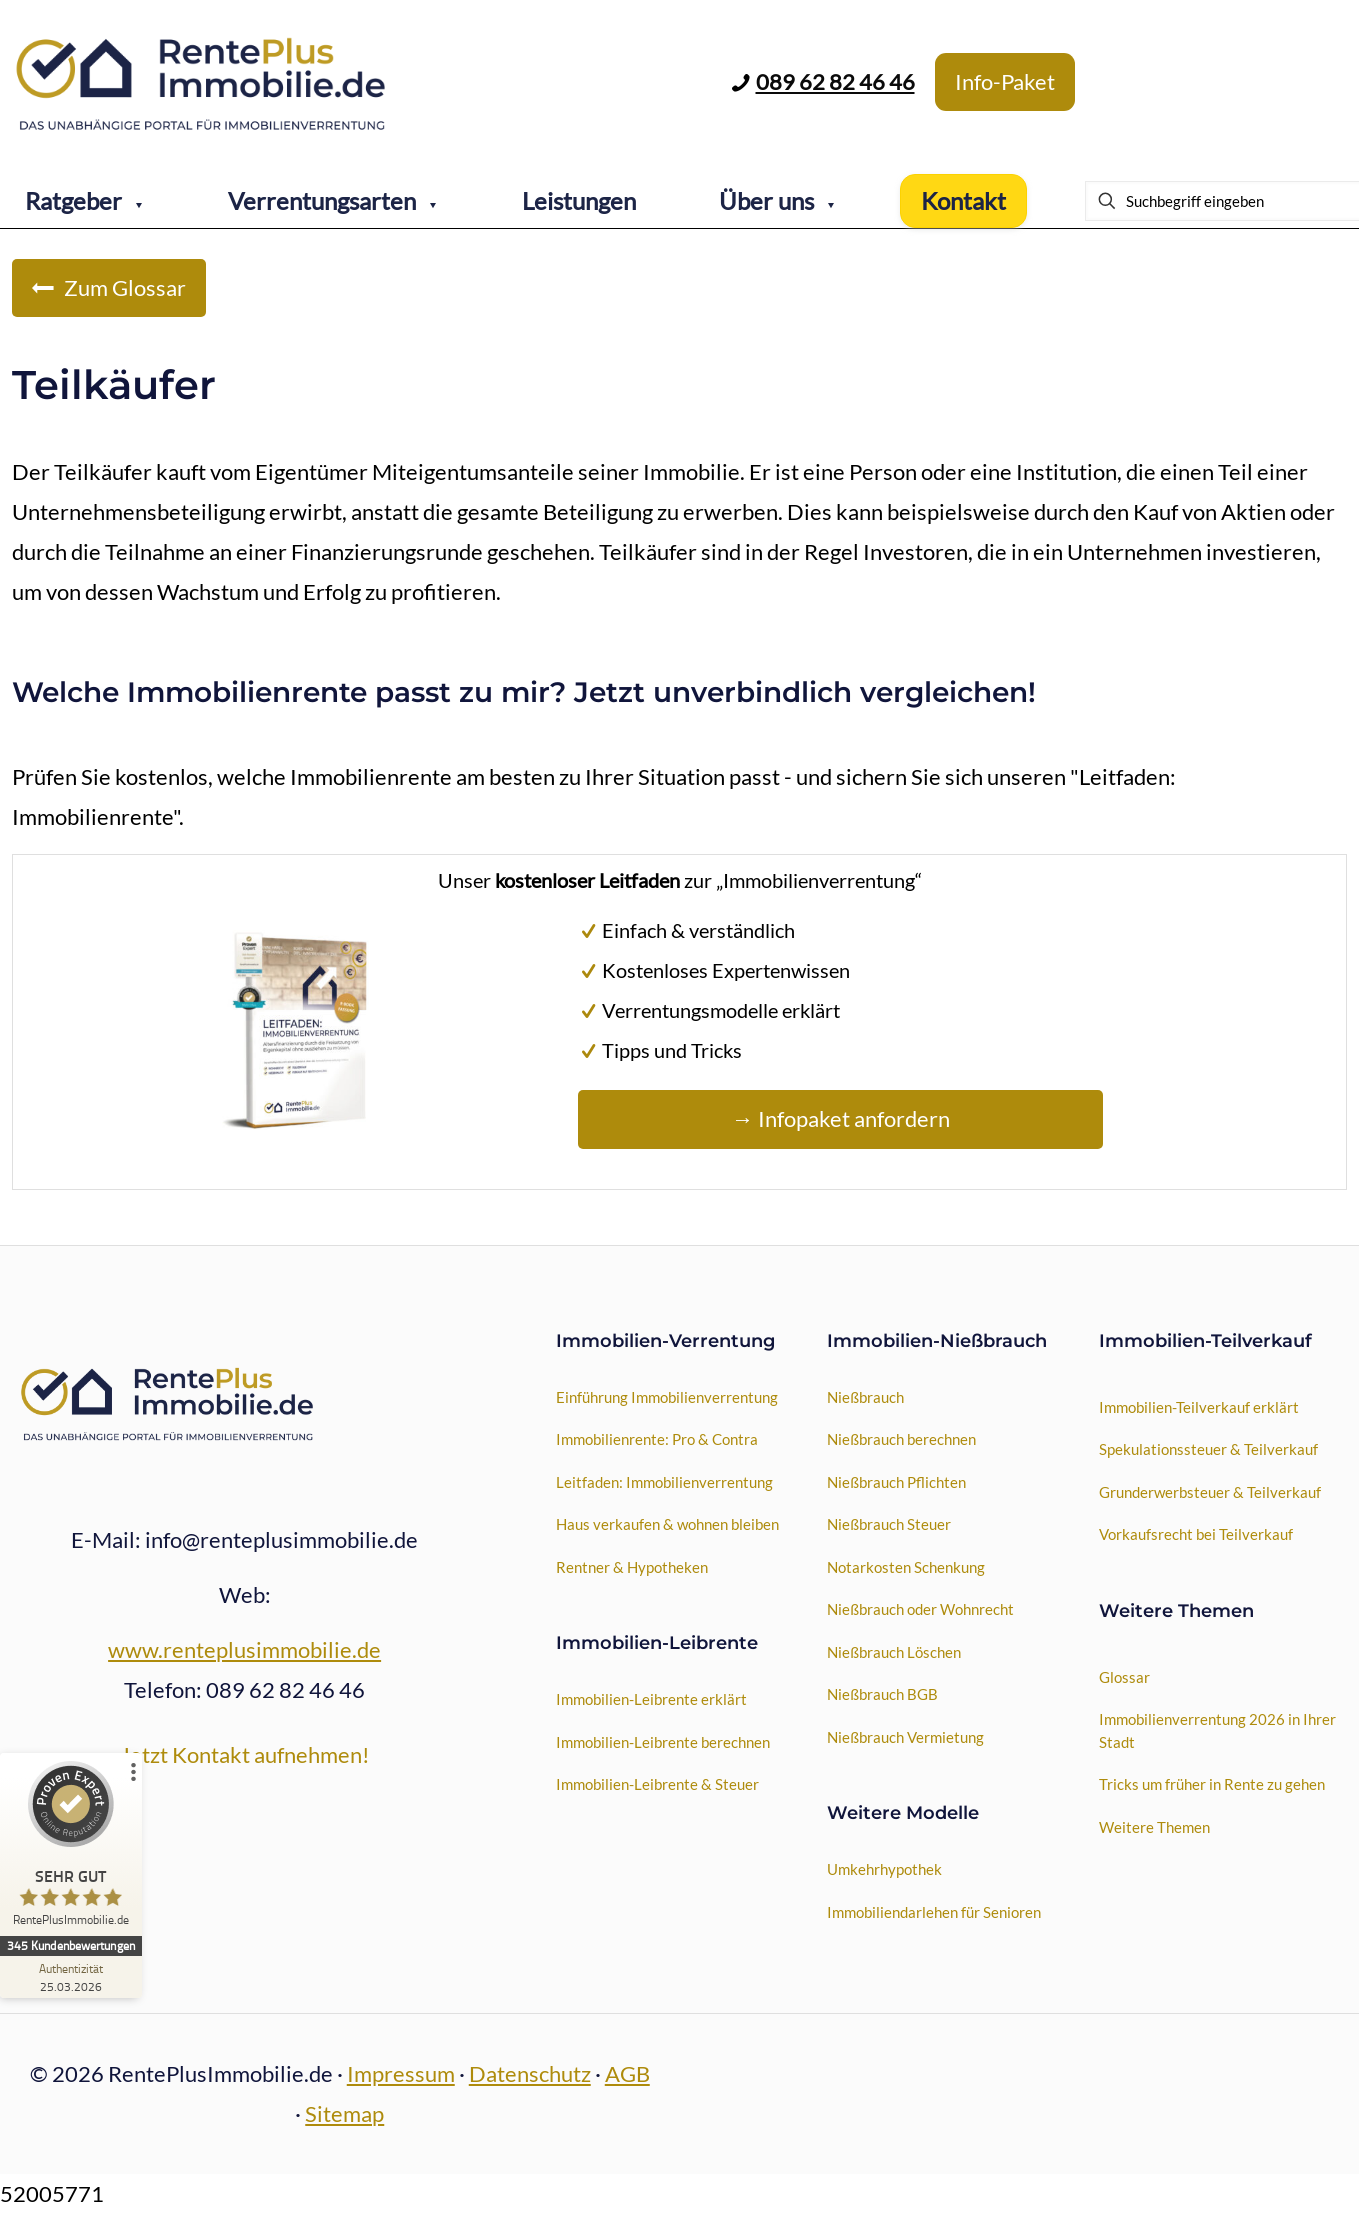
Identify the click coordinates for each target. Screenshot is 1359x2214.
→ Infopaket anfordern (841, 1118)
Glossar (1124, 1677)
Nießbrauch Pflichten (896, 1482)
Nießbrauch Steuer (889, 1524)
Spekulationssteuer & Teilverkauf (1208, 1449)
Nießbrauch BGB (882, 1694)
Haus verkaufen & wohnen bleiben (667, 1524)
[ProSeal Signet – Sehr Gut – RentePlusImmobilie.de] (75, 1848)
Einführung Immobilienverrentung (667, 1397)
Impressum (401, 2073)
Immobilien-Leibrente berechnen (663, 1742)
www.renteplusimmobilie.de (244, 1649)
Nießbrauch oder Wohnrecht (920, 1609)
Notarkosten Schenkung (906, 1567)
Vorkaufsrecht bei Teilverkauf (1196, 1534)
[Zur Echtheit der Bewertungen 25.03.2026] (75, 1977)
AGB (627, 2073)
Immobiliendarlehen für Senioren (934, 1912)
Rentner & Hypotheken (632, 1567)
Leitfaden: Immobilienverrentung (664, 1482)
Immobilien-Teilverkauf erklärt (1199, 1407)
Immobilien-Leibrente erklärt (651, 1699)
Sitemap (344, 2113)
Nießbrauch (865, 1397)
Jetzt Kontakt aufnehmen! (245, 1754)
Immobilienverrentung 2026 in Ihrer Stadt (1217, 1730)
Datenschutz (530, 2073)
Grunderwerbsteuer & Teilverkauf (1210, 1492)
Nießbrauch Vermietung (905, 1737)
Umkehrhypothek (884, 1869)
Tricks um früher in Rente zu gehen (1212, 1784)
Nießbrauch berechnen (901, 1439)
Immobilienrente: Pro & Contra (657, 1439)
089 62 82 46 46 (835, 81)
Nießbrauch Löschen (894, 1652)
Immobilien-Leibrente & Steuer (657, 1784)
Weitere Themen (1154, 1827)
